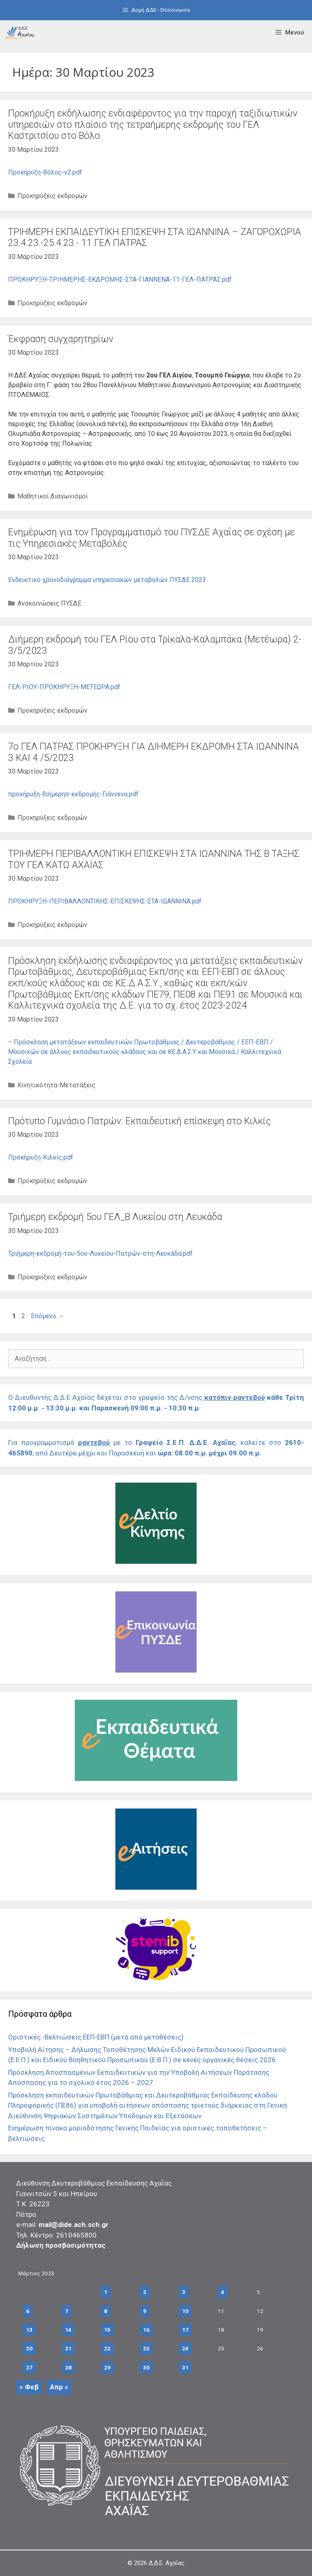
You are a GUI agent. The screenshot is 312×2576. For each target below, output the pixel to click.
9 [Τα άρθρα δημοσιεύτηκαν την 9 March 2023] (144, 2311)
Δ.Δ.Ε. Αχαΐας (166, 2563)
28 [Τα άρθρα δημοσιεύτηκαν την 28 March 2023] (68, 2367)
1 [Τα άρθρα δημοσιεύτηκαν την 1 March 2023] (105, 2292)
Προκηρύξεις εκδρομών (52, 196)
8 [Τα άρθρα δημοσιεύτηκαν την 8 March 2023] (105, 2311)
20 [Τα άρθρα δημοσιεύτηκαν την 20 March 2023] (29, 2348)
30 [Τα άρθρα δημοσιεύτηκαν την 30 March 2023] (146, 2367)
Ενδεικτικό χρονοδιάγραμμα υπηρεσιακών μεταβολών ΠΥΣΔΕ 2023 (107, 580)
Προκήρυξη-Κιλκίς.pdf (40, 1157)
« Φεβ (29, 2387)
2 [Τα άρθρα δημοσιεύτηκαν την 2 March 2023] (144, 2292)
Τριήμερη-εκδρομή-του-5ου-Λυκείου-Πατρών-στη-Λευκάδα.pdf (100, 1253)
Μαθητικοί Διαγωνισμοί (52, 496)
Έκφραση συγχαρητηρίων (60, 339)
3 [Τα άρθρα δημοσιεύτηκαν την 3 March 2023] (183, 2292)
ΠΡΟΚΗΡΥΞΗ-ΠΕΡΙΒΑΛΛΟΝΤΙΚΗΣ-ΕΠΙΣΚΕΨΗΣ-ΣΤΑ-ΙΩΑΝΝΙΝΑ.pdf (105, 901)
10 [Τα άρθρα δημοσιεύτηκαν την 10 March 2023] (185, 2311)
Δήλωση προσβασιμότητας (61, 2245)
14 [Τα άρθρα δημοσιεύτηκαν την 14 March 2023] (68, 2329)
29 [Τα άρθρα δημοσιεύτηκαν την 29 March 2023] (107, 2367)
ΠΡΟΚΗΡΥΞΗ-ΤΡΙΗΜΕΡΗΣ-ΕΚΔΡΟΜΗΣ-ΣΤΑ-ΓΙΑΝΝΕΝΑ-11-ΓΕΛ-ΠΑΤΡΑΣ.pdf (120, 279)
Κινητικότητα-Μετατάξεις (56, 1085)
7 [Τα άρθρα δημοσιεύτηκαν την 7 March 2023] (66, 2311)
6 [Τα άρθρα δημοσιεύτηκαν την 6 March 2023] (27, 2311)
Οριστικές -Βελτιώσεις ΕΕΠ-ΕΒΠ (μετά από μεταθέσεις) (96, 2037)
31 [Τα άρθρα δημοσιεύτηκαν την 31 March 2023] (185, 2367)
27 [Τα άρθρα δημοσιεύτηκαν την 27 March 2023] (29, 2367)
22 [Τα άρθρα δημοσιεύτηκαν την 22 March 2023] (107, 2348)
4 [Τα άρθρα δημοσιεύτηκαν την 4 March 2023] (222, 2292)
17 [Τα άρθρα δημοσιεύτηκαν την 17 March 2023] (185, 2329)
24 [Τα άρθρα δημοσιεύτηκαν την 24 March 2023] (185, 2348)
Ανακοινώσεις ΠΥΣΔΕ (49, 603)
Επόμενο (47, 1316)
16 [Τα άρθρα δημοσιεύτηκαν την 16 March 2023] (146, 2329)
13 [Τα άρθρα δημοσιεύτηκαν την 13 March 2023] (29, 2329)
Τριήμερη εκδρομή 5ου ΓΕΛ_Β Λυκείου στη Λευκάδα (115, 1216)
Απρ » (59, 2387)
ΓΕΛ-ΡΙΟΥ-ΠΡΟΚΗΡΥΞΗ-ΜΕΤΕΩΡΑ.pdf (64, 687)
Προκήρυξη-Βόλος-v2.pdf (45, 172)
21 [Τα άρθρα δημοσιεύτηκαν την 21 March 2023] (68, 2348)
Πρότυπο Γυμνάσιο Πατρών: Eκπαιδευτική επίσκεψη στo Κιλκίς (139, 1121)
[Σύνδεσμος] (20, 32)
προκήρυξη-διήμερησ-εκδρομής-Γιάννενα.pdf (73, 794)
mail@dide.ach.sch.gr (73, 2224)
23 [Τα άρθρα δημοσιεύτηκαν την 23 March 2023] (146, 2348)
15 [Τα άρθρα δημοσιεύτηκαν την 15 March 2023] (107, 2329)
